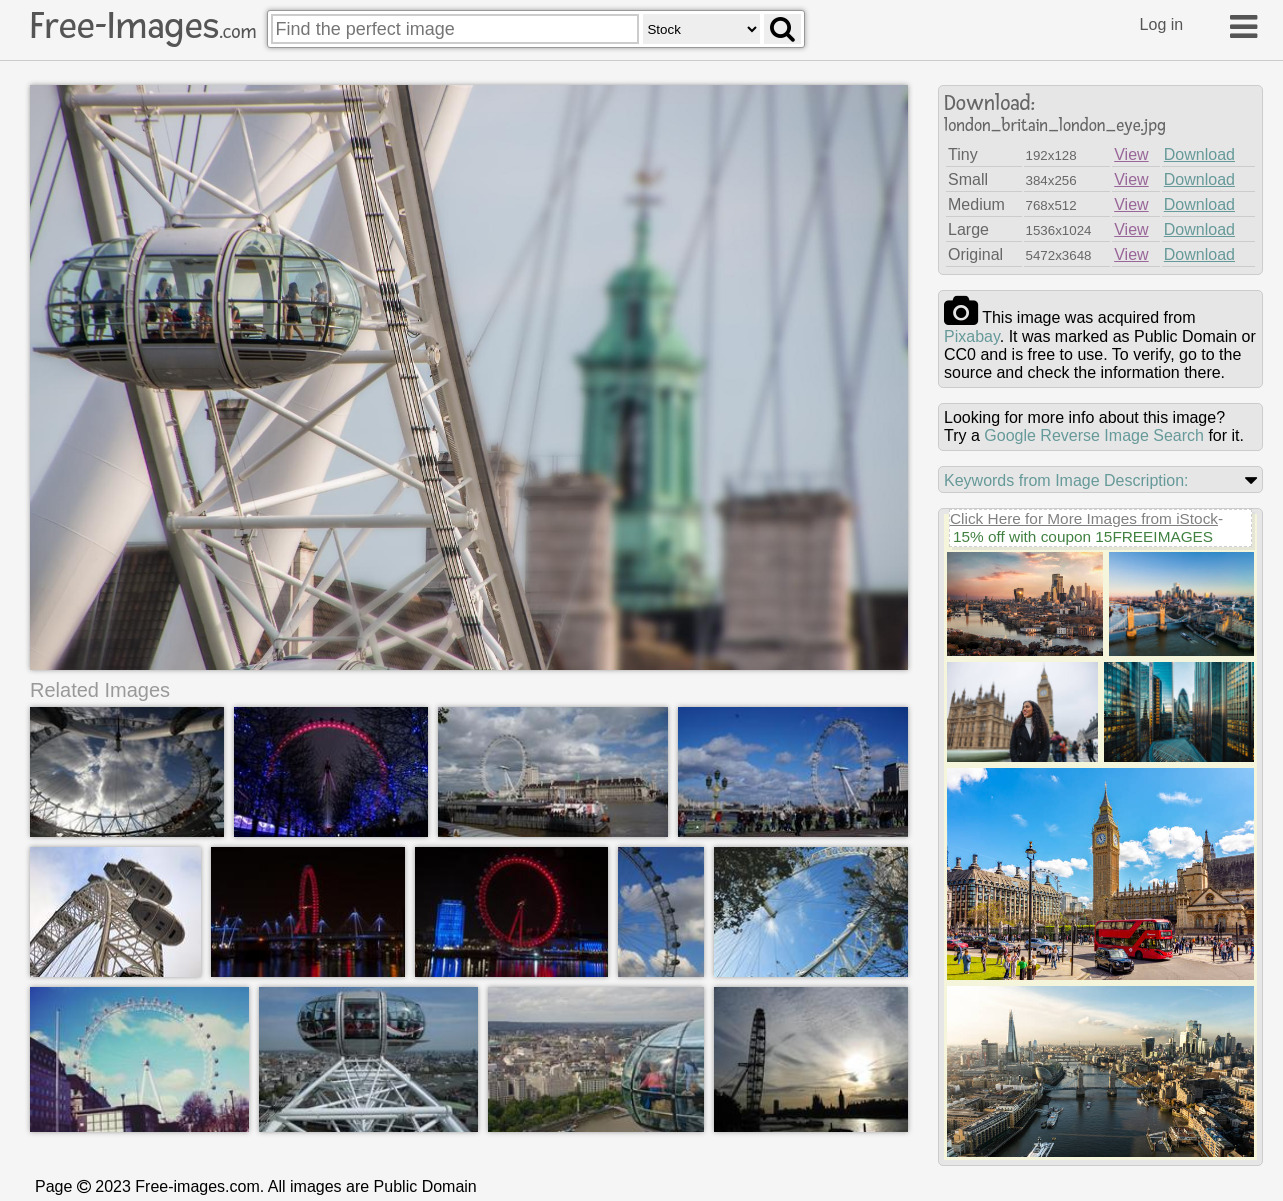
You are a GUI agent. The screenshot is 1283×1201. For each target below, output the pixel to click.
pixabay (972, 336)
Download (1199, 154)
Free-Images (143, 26)
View (1131, 154)
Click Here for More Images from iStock (1084, 518)
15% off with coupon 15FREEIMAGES (1083, 536)
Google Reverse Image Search (1094, 435)
